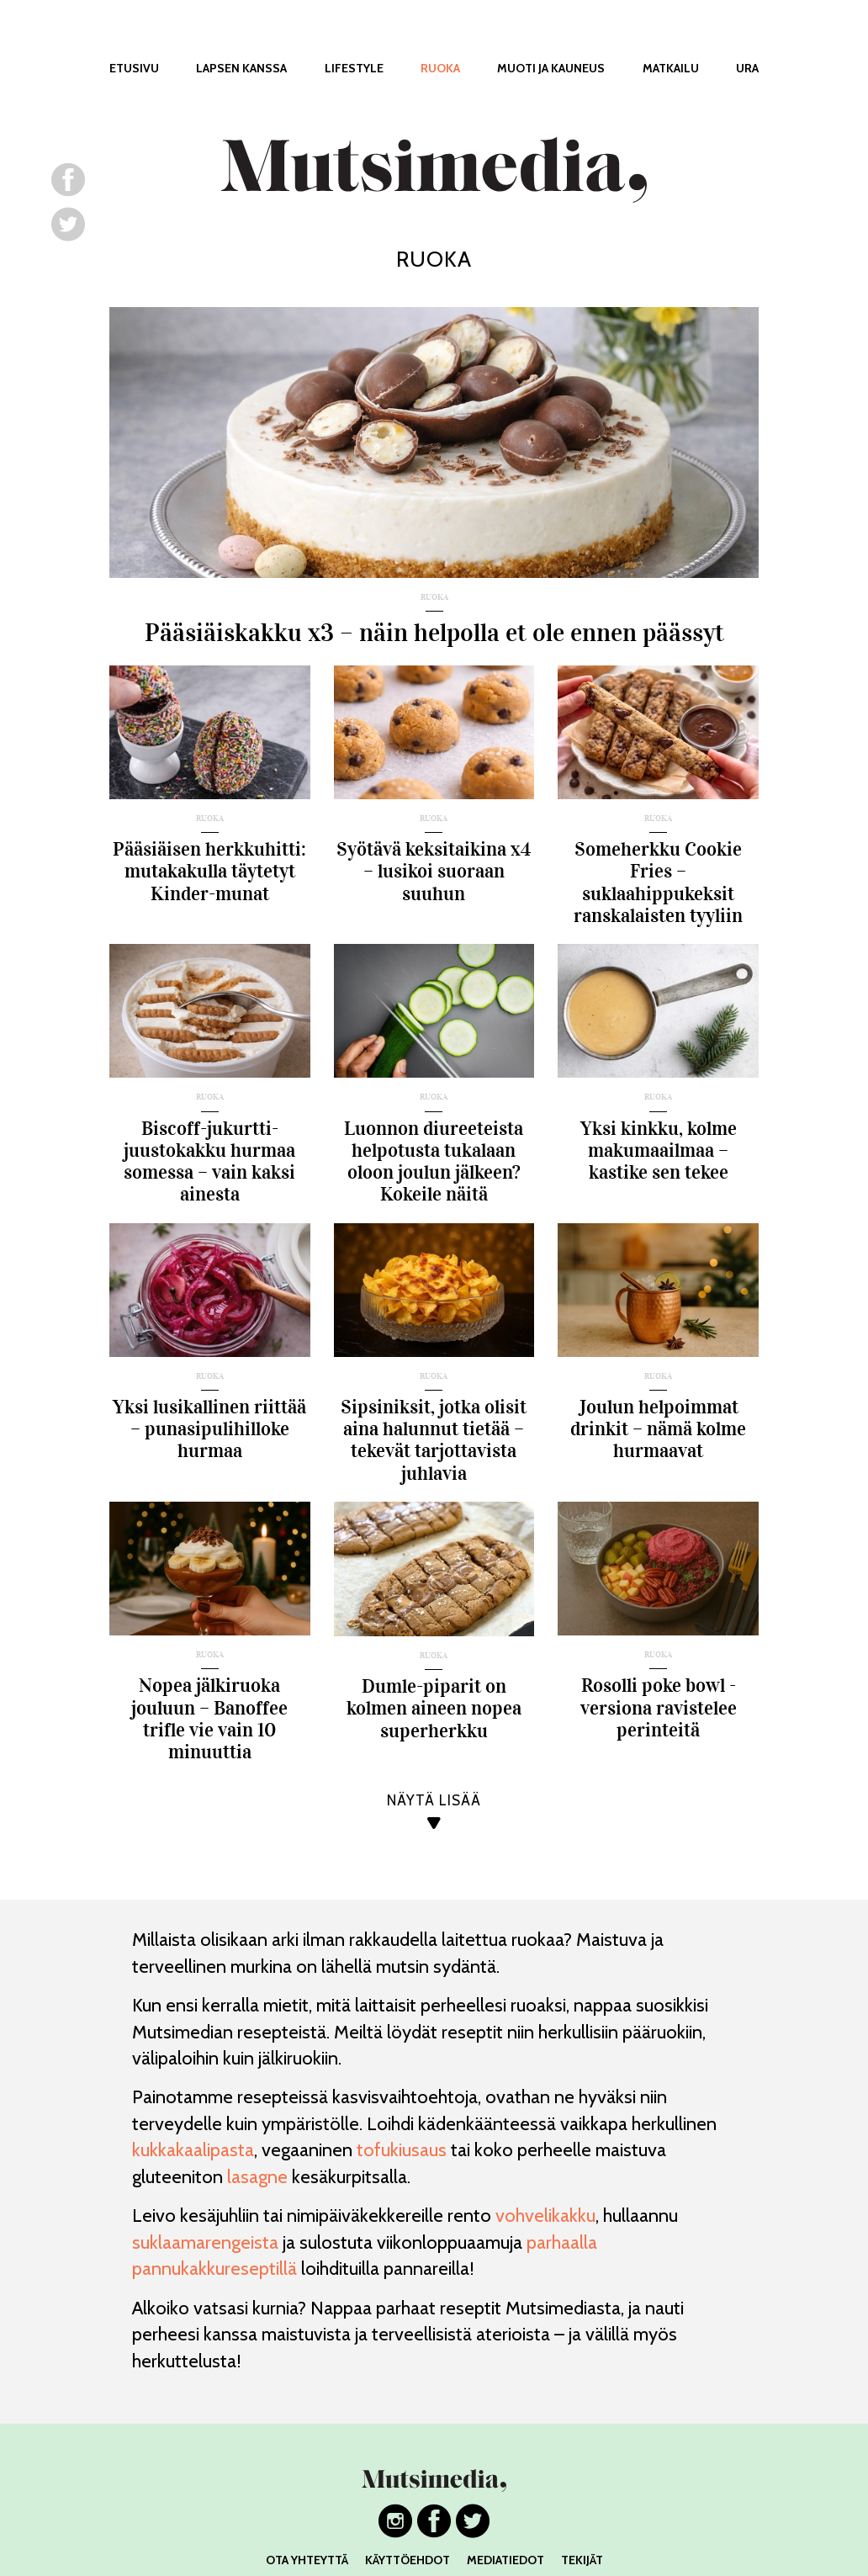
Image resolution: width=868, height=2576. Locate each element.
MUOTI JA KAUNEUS (551, 68)
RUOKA (440, 68)
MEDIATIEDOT (505, 2560)
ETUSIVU (134, 68)
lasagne (257, 2176)
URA (747, 68)
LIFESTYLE (354, 68)
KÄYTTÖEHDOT (407, 2560)
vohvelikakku (545, 2215)
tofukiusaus (402, 2150)
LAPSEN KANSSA (241, 68)
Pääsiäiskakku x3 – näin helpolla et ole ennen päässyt (434, 633)
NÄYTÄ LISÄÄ (434, 1801)
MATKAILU (671, 68)
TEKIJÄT (582, 2560)
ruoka (434, 597)
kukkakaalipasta (193, 2150)
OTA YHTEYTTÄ (307, 2560)
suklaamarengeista (205, 2242)
